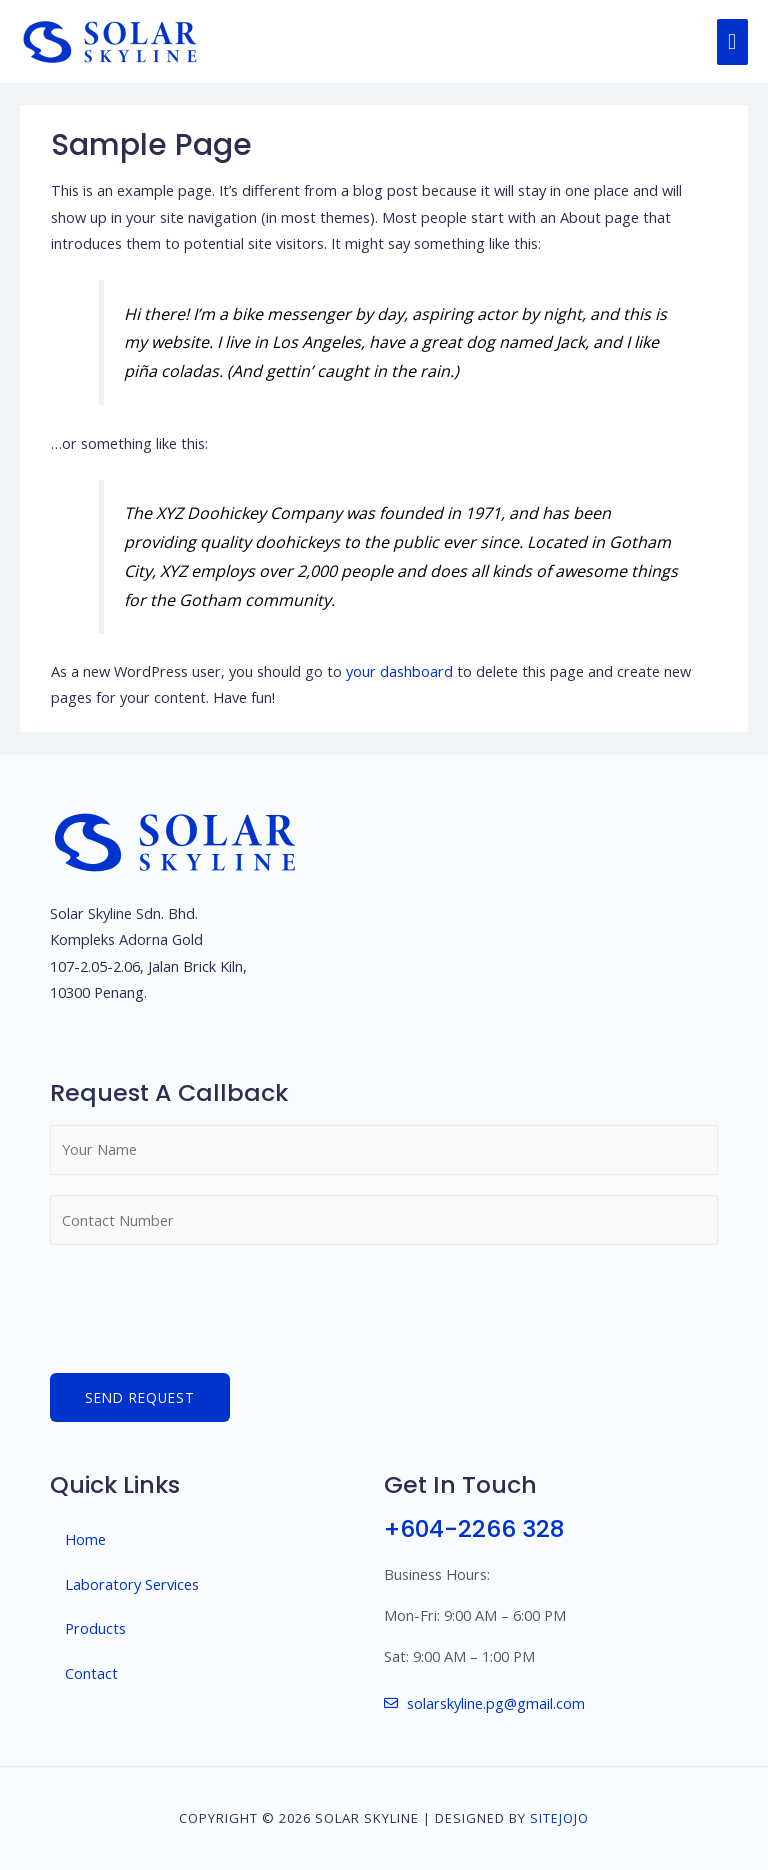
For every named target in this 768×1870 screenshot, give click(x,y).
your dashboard (399, 671)
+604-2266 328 (474, 1528)
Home (85, 1539)
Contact (91, 1673)
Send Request (140, 1397)
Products (95, 1628)
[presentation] (202, 1304)
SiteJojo (559, 1818)
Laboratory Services (132, 1584)
